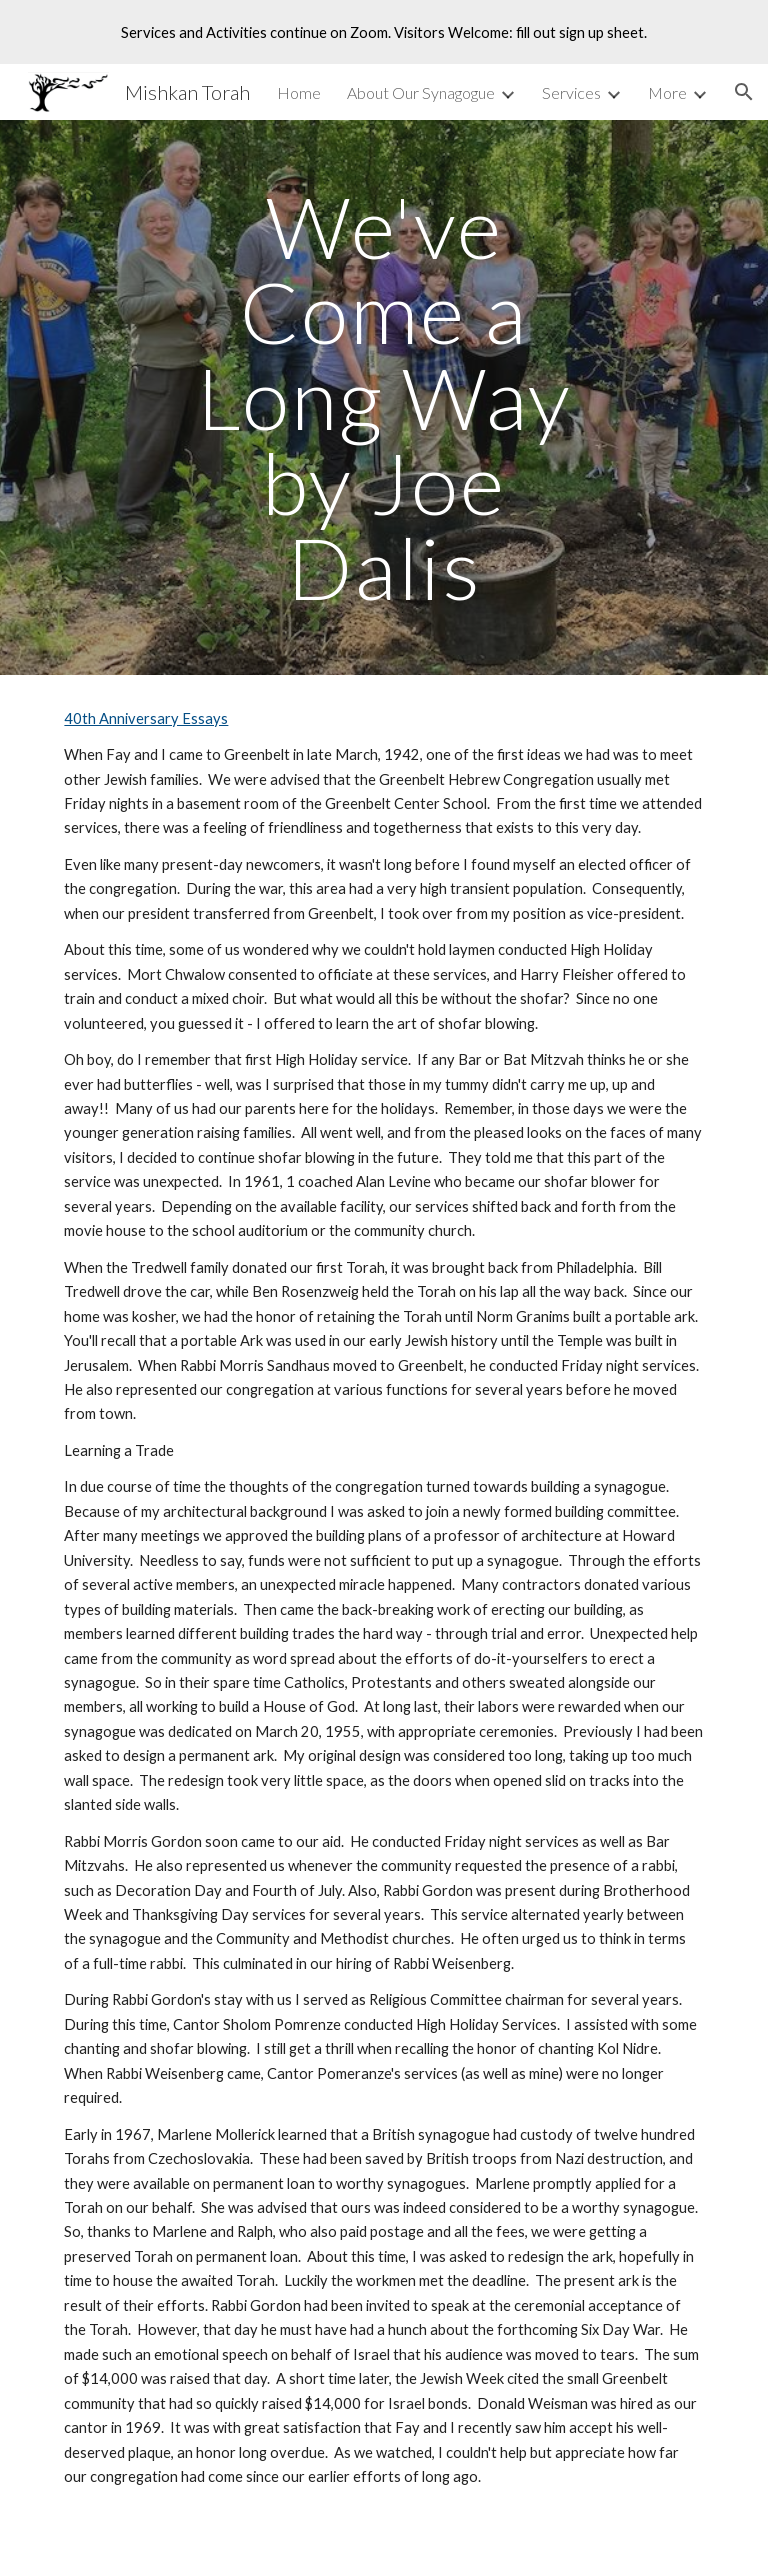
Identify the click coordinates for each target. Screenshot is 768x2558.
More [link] (667, 92)
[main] (383, 397)
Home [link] (299, 92)
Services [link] (571, 92)
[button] (744, 92)
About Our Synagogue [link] (421, 92)
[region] (384, 32)
